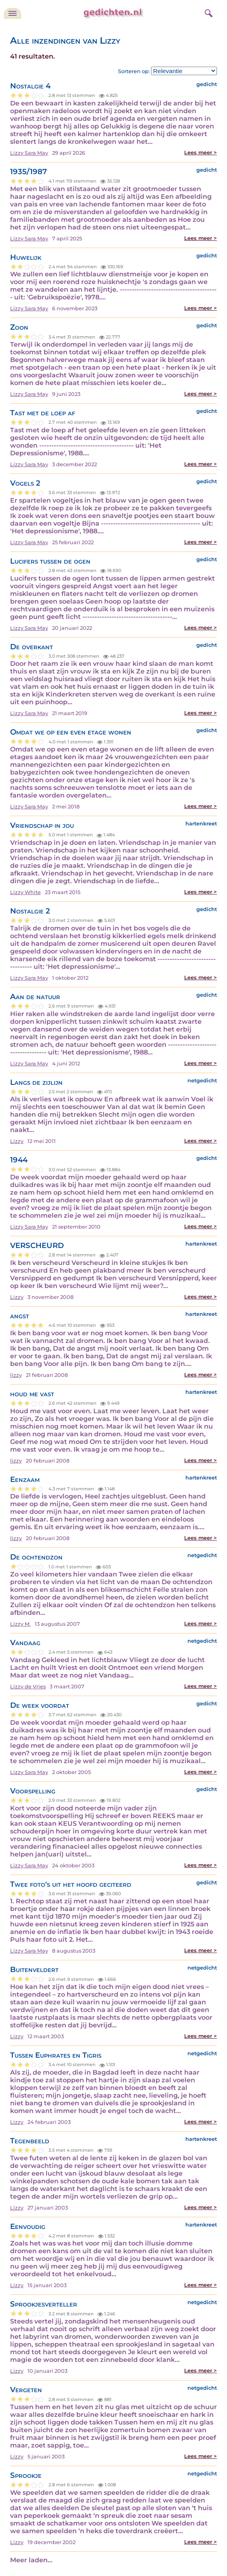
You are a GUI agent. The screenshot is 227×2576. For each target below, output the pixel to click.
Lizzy (16, 1141)
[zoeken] (207, 12)
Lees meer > (200, 152)
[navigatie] (12, 13)
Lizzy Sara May (29, 153)
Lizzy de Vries (28, 1687)
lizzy (16, 1375)
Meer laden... (31, 2560)
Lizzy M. (20, 1624)
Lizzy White (25, 892)
